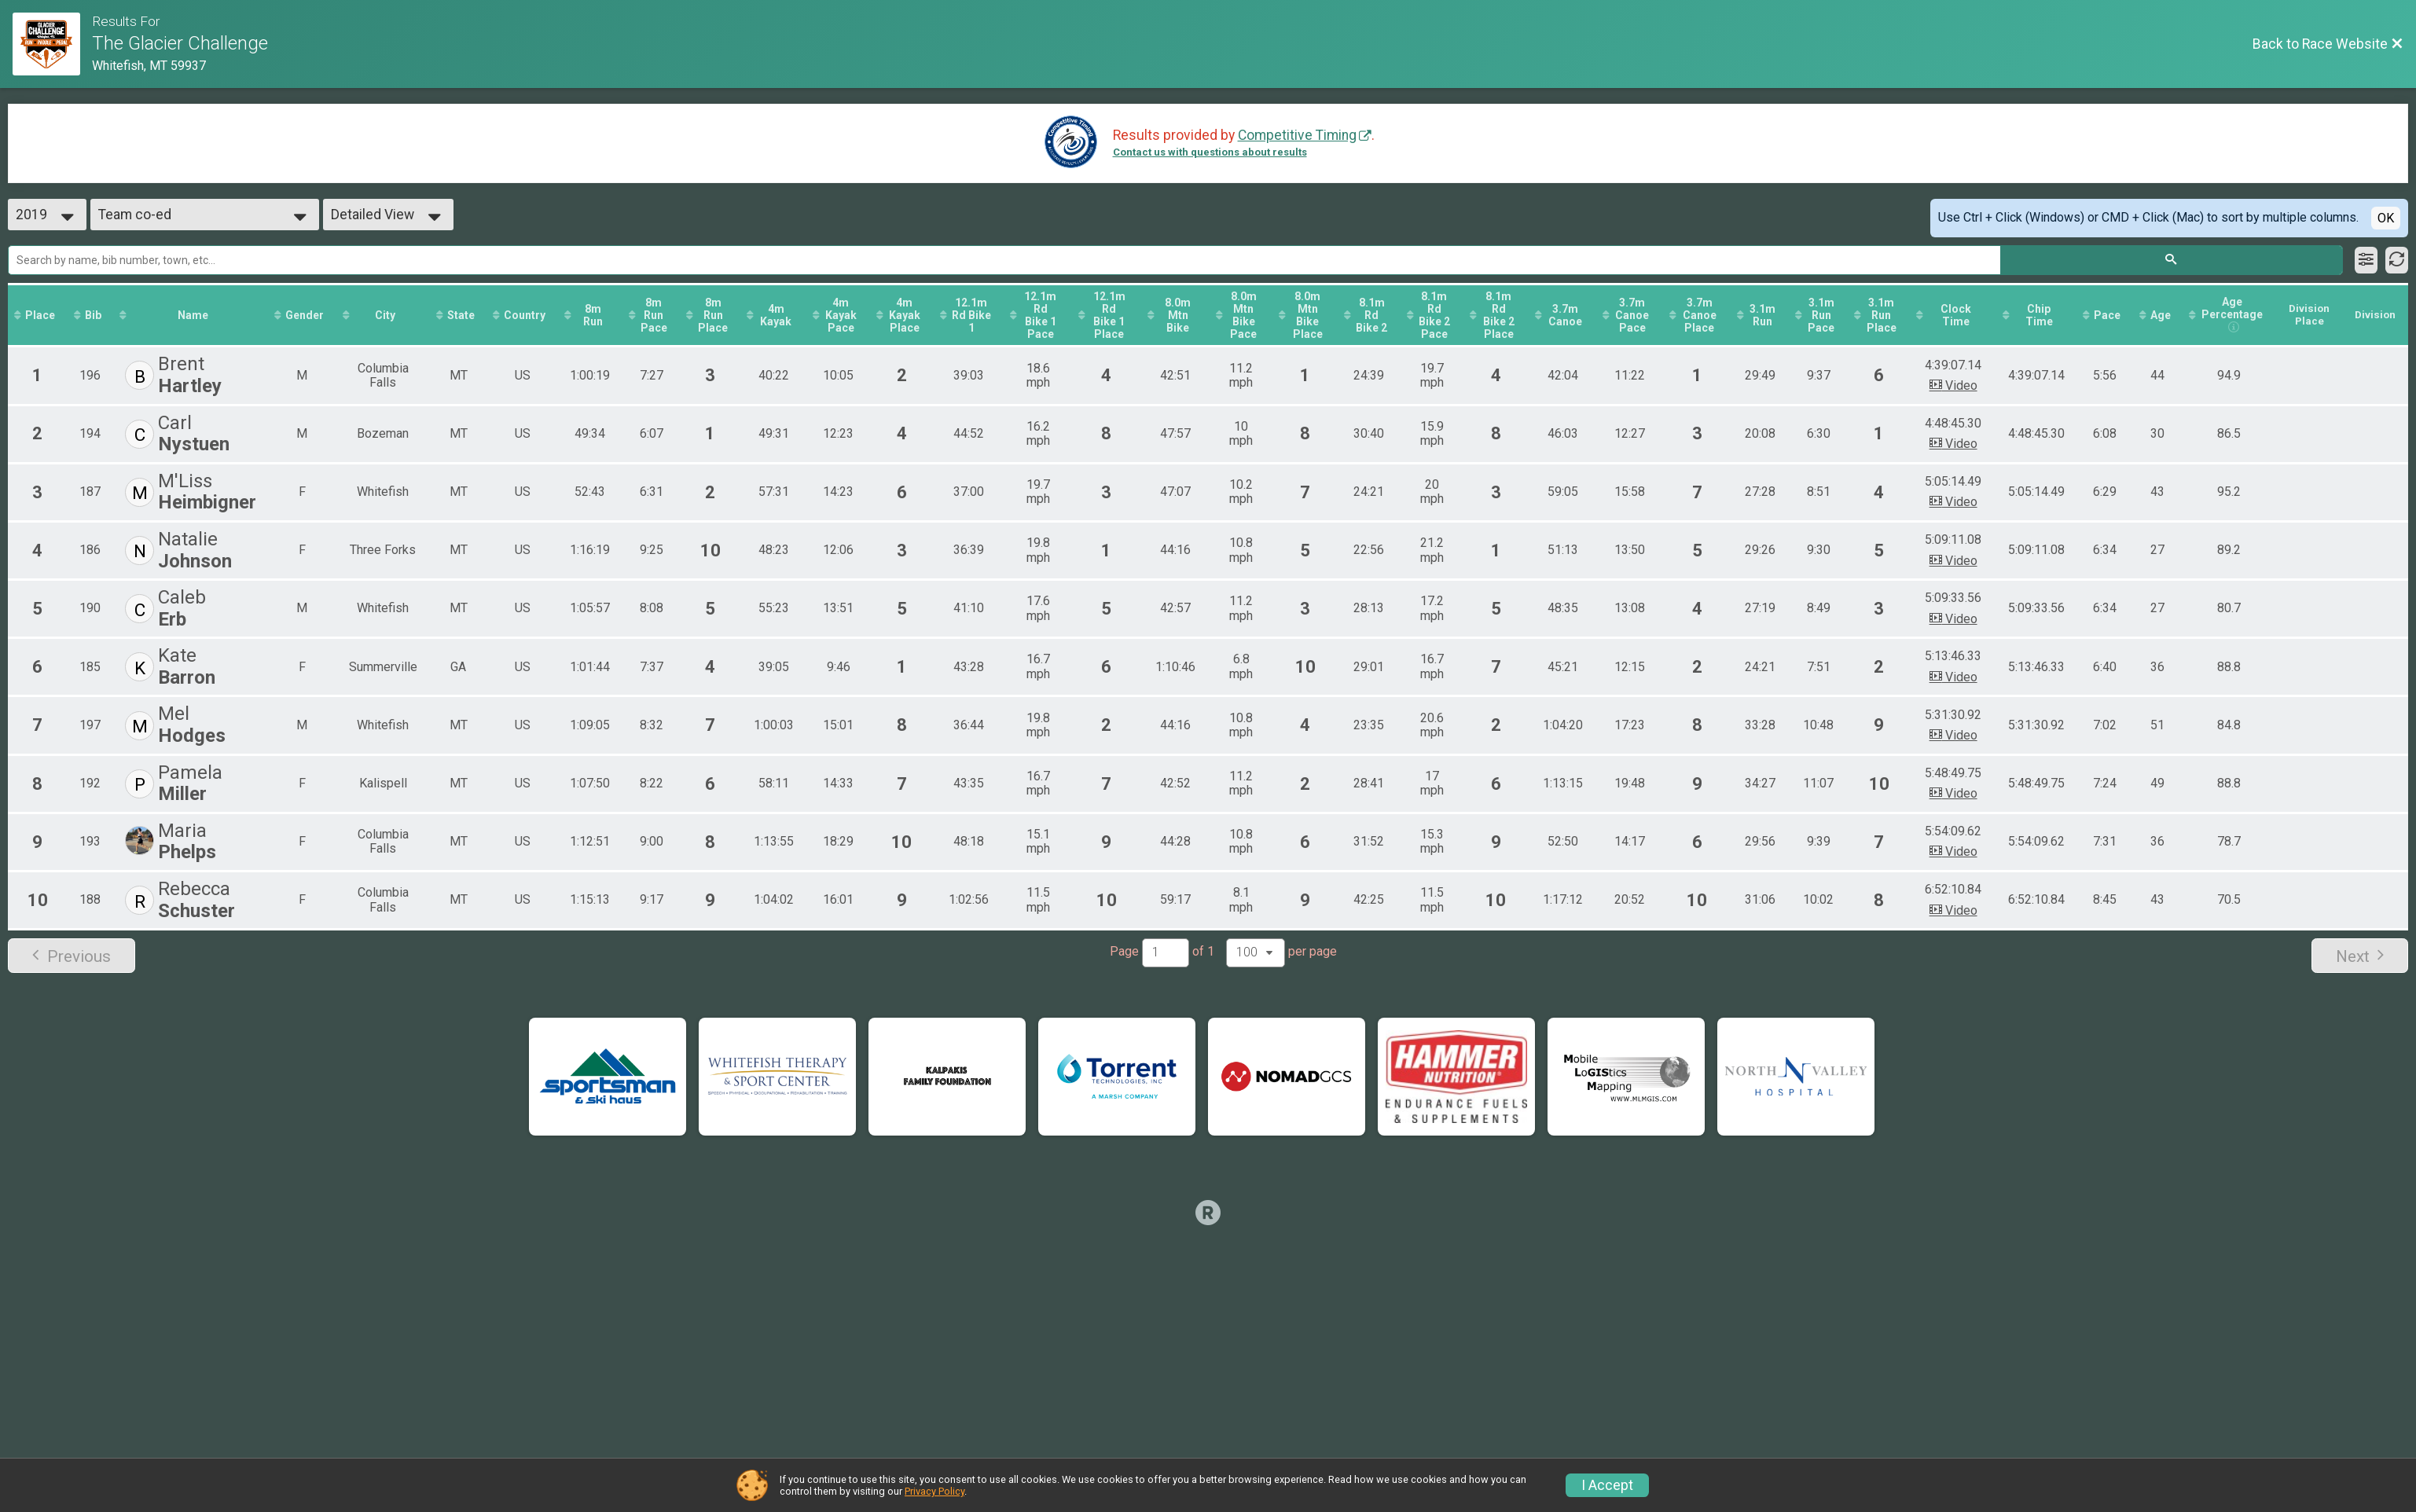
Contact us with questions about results (1210, 152)
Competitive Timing (1297, 135)
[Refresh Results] (2396, 260)
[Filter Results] (2366, 260)
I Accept (1607, 1485)
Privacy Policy (934, 1491)
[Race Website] (52, 44)
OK (2385, 218)
